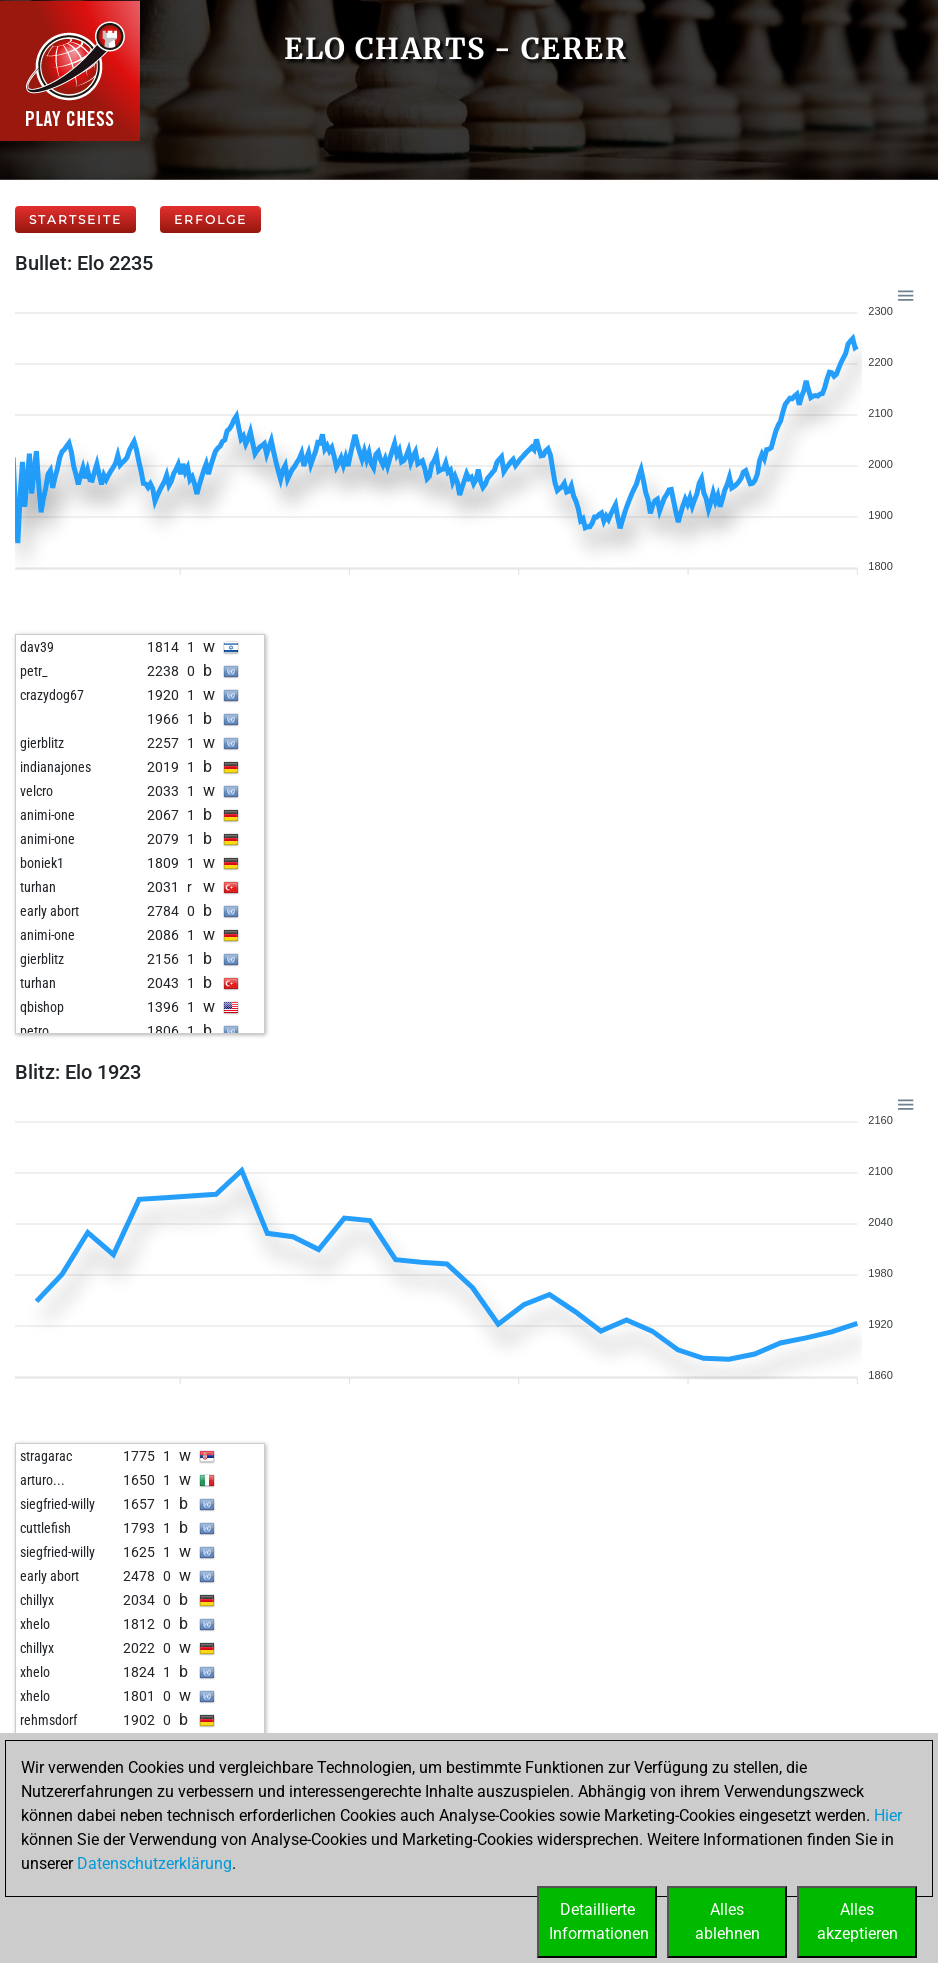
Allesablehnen (727, 1921)
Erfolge (210, 219)
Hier (888, 1815)
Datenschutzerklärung (154, 1863)
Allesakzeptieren (857, 1921)
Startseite (75, 219)
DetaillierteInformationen (599, 1921)
